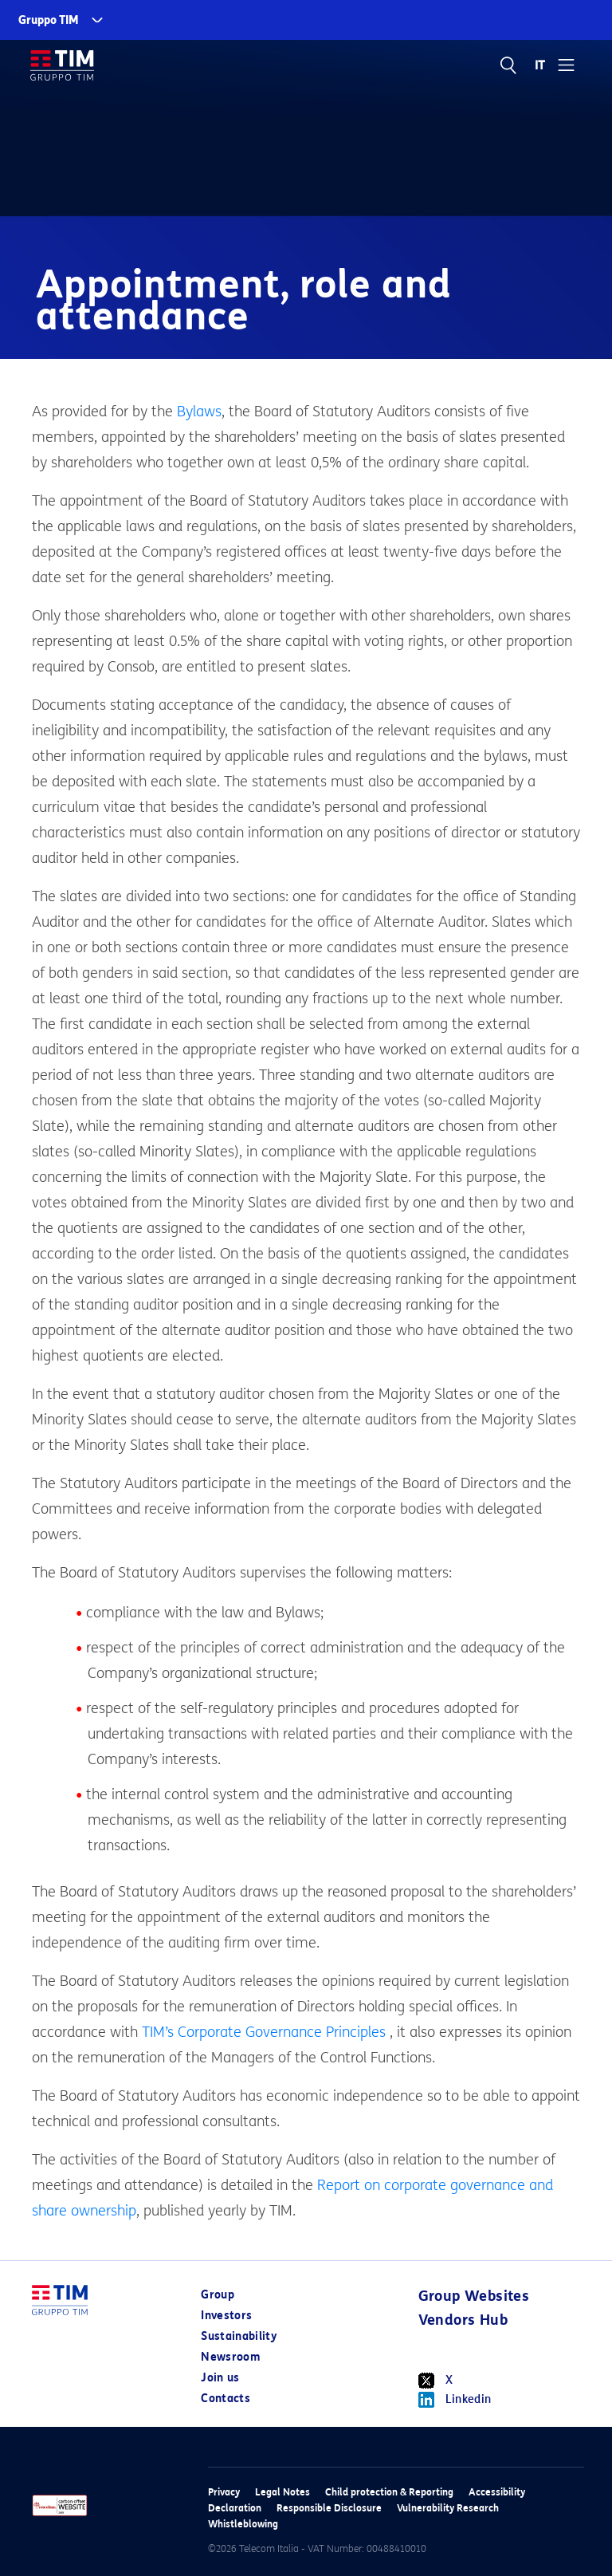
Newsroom (230, 2357)
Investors (226, 2315)
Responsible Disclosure (329, 2508)
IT (541, 65)
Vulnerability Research (448, 2508)
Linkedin (455, 2400)
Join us (220, 2378)
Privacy (224, 2492)
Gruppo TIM (48, 20)
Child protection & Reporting (389, 2492)
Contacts (225, 2398)
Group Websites (474, 2296)
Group (217, 2295)
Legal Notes (282, 2492)
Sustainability (239, 2336)
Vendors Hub (463, 2320)
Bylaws (199, 411)
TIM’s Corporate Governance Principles (264, 2032)
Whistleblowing (243, 2524)
